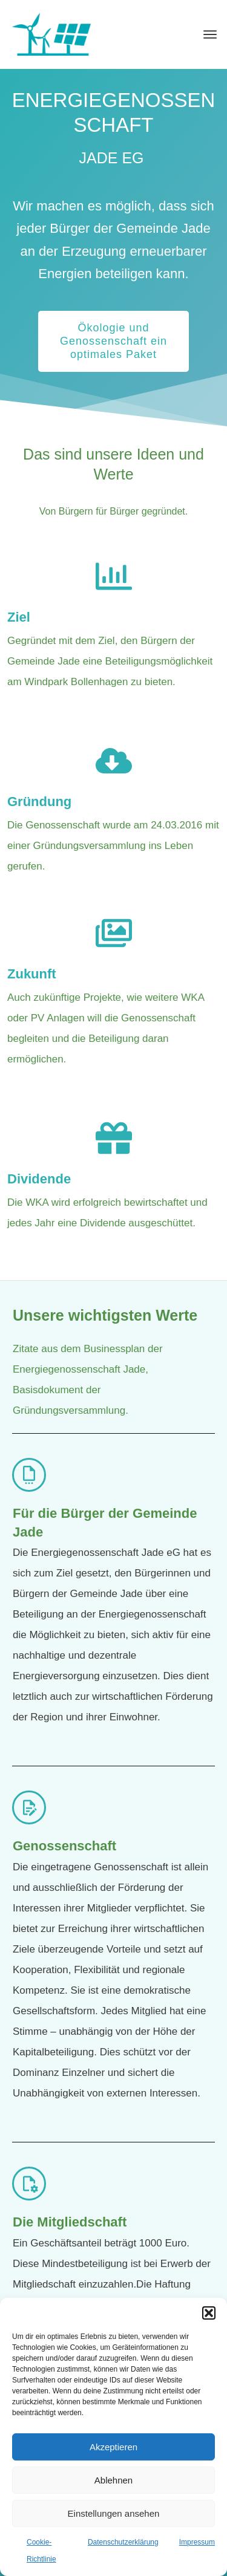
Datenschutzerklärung (123, 2542)
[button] (209, 2313)
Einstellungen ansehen (114, 2513)
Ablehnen (113, 2480)
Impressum (197, 2542)
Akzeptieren (113, 2447)
